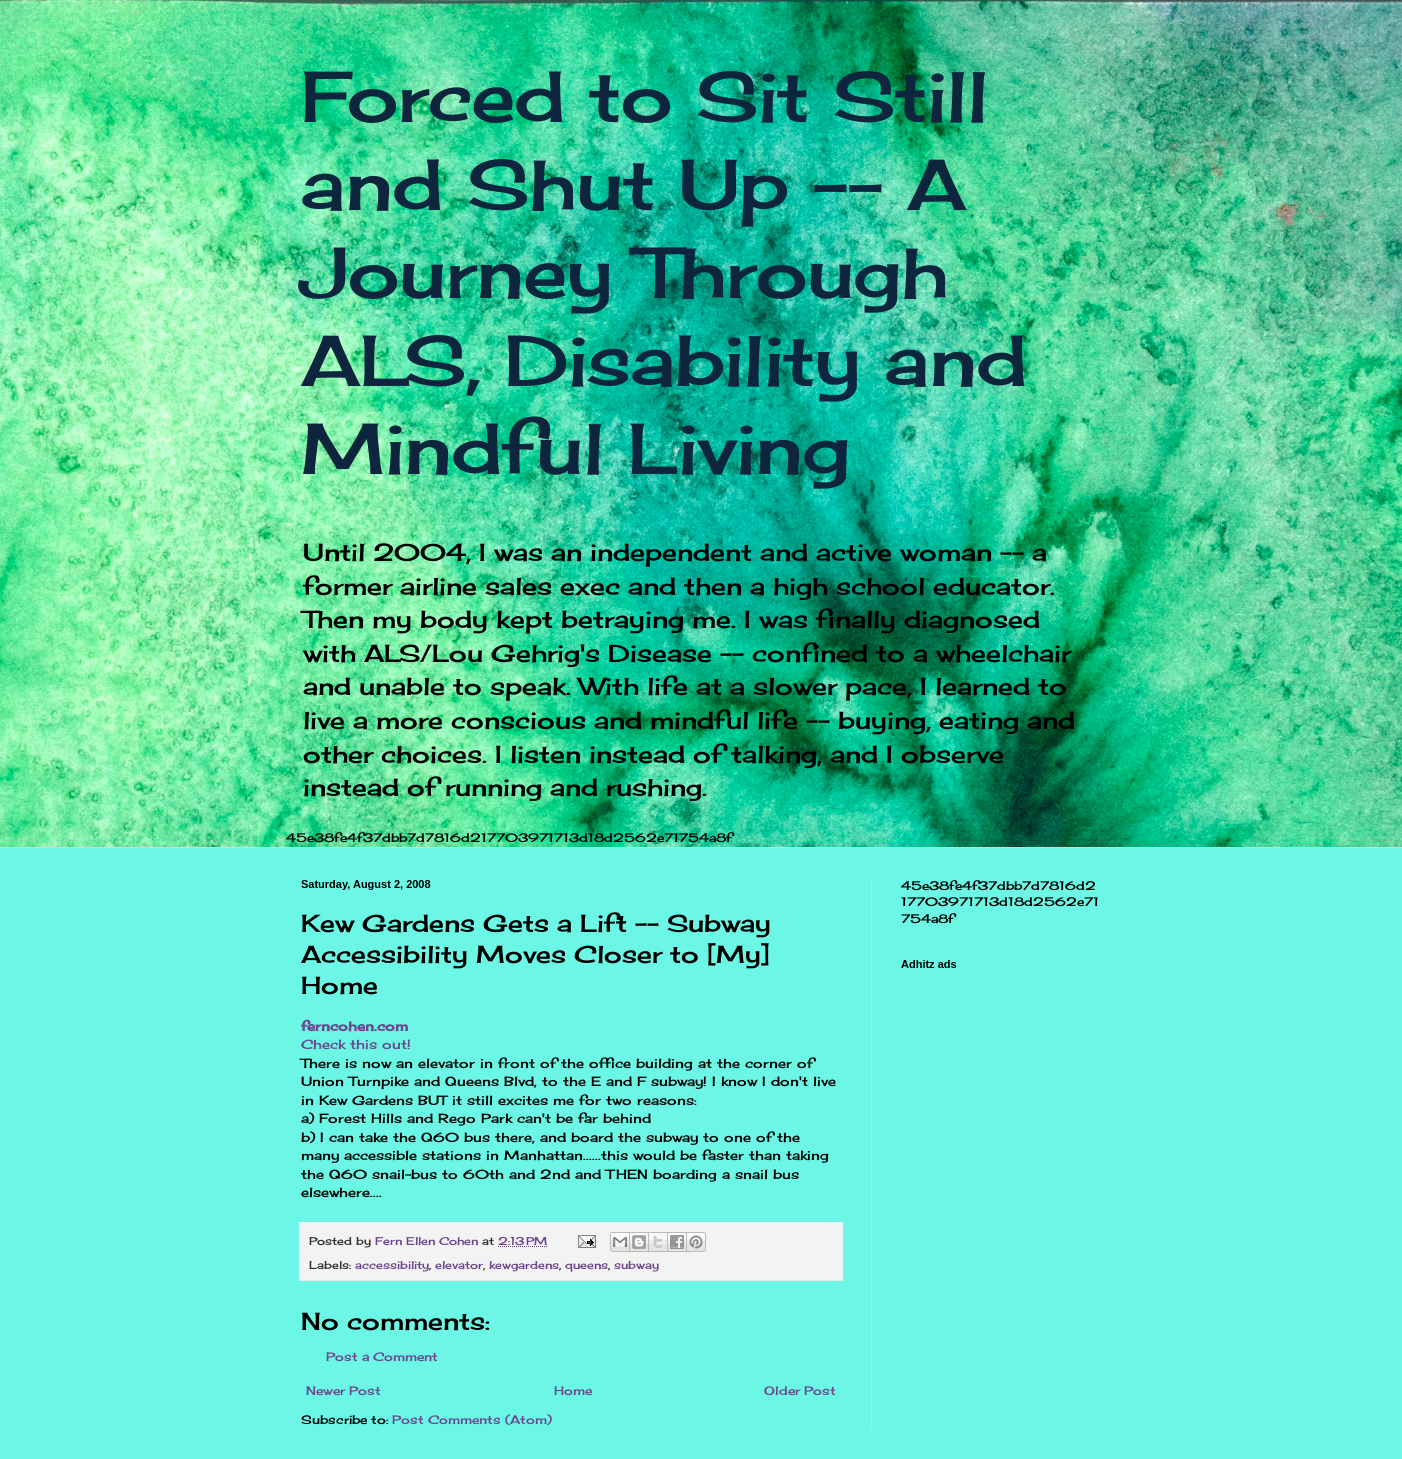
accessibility (392, 1265)
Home (573, 1390)
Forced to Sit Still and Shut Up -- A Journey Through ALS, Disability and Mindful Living (664, 272)
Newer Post (343, 1390)
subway (636, 1265)
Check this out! (356, 1044)
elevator (459, 1265)
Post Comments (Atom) (472, 1419)
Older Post (800, 1390)
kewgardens (524, 1265)
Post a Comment (382, 1356)
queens (586, 1265)
